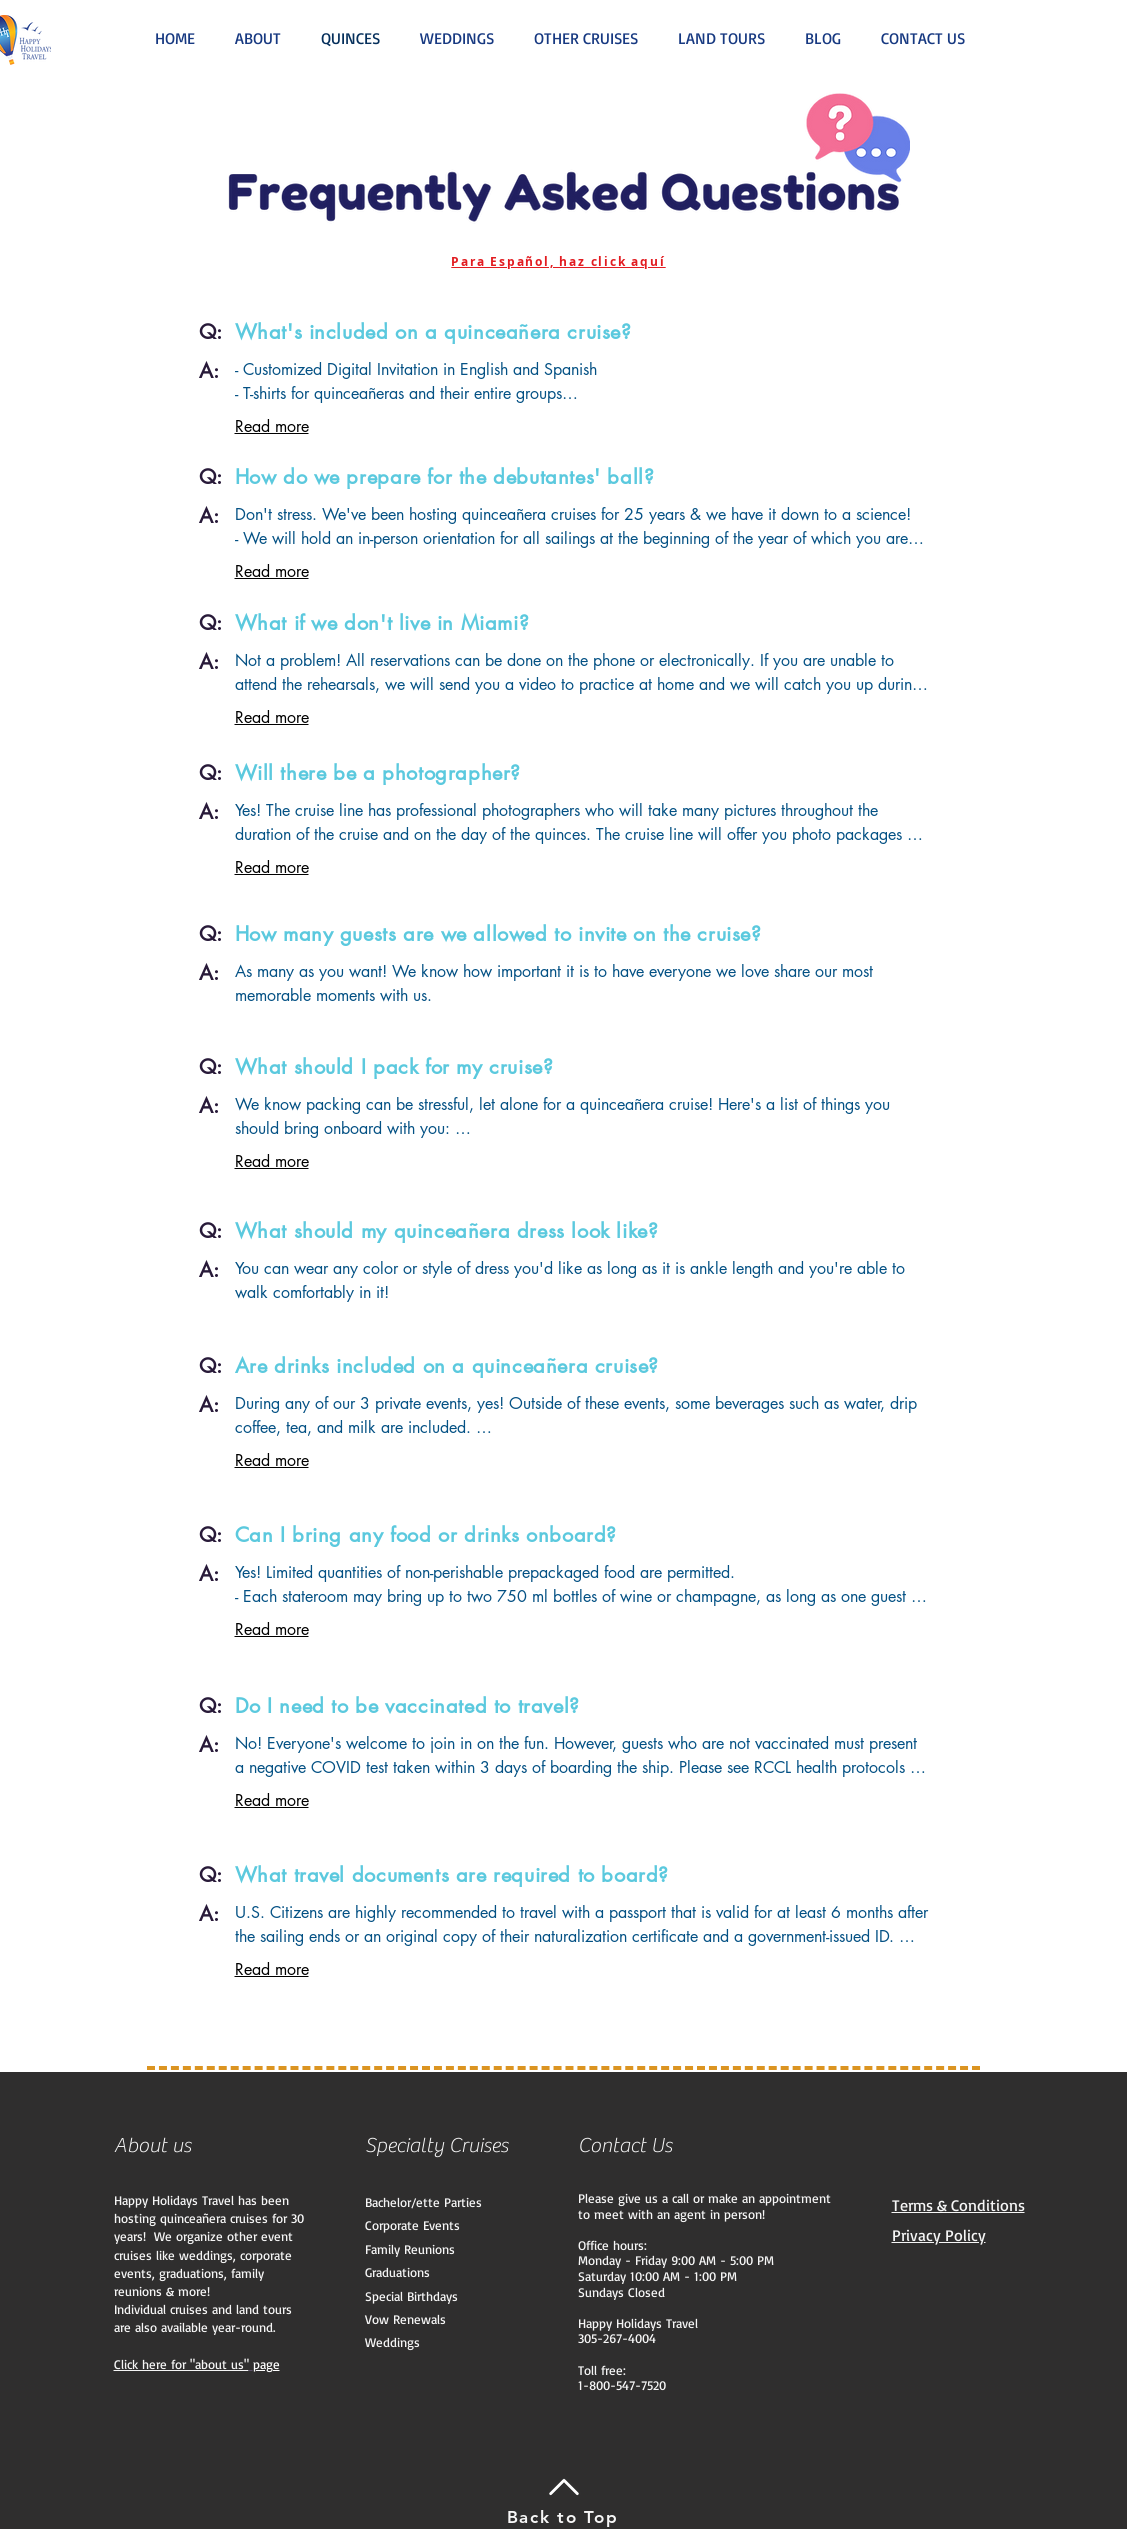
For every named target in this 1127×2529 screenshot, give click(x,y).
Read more (272, 426)
